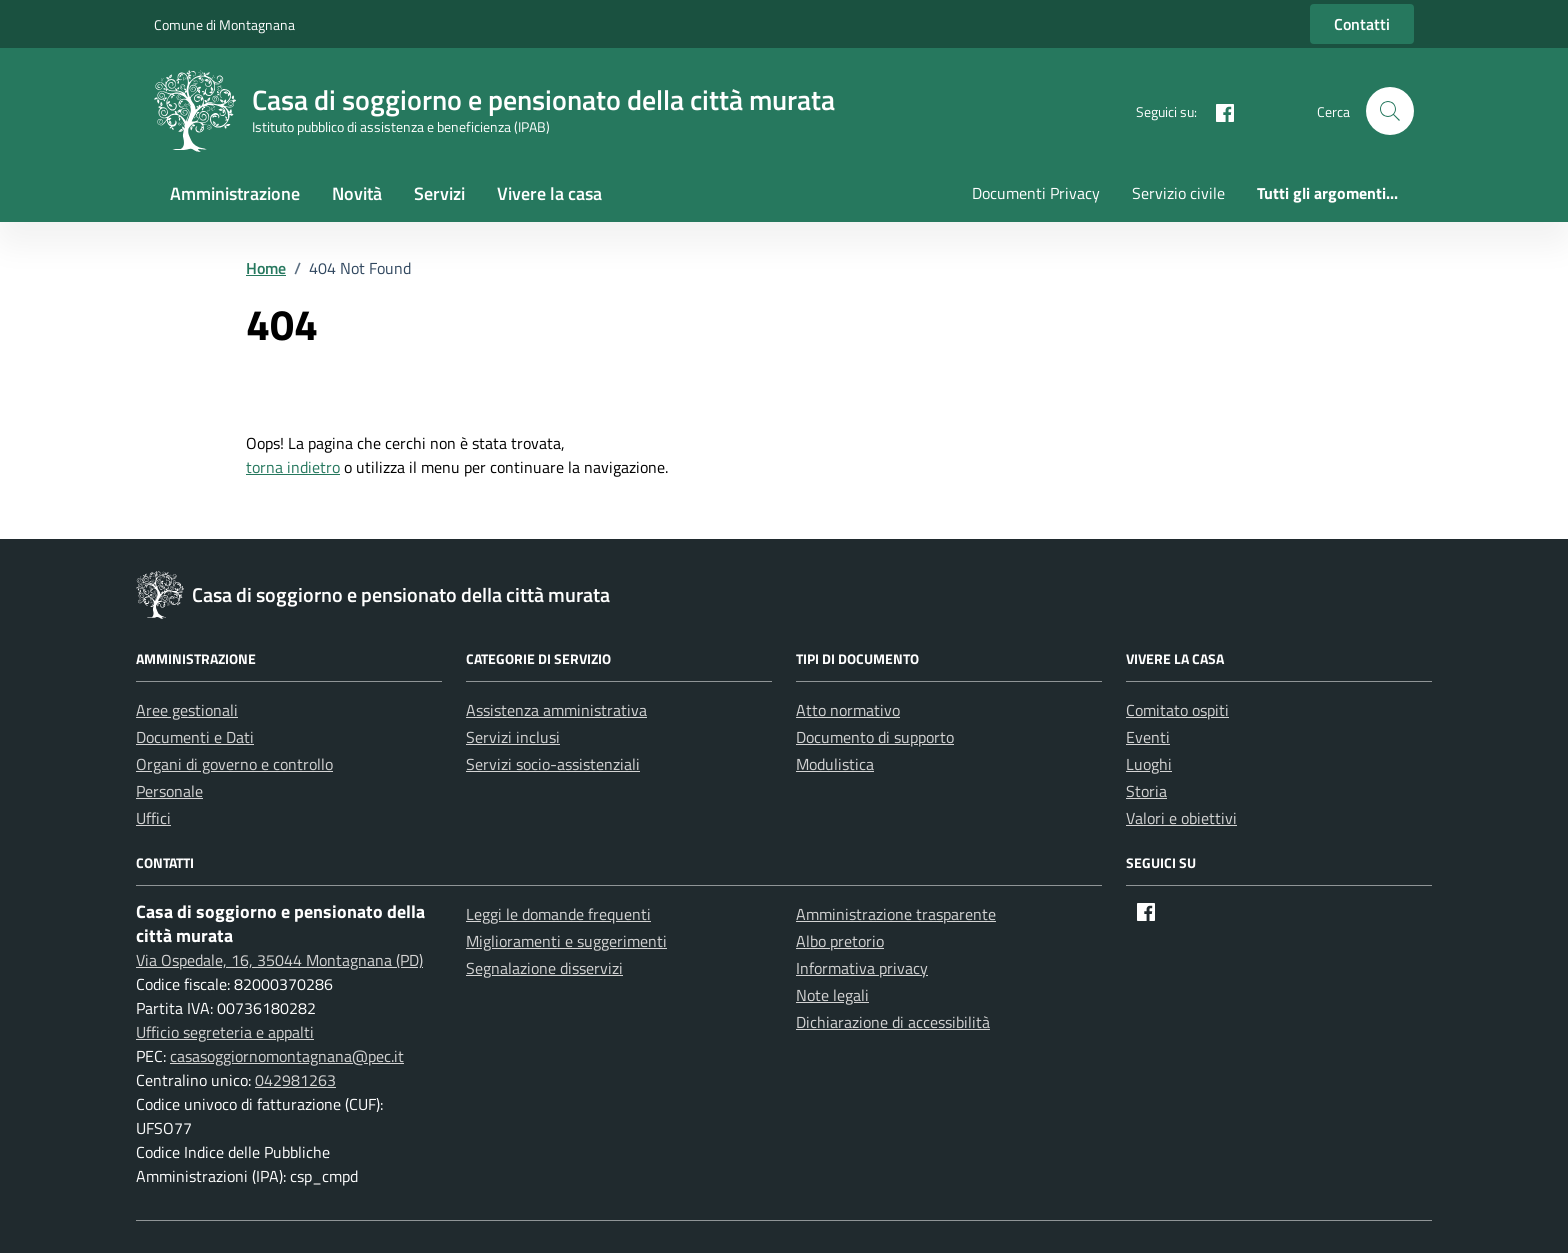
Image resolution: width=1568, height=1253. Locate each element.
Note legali (832, 995)
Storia (1146, 791)
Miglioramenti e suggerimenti (566, 941)
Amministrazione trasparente (896, 914)
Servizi (439, 193)
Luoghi (1149, 764)
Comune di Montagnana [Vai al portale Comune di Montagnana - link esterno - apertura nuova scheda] (224, 24)
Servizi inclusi (513, 737)
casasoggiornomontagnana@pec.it (287, 1056)
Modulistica (835, 764)
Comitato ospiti (1177, 710)
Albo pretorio (840, 941)
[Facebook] (1217, 110)
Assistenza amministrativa (556, 710)
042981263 (295, 1080)
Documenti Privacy (1036, 193)
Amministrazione (235, 193)
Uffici (153, 818)
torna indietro (293, 467)
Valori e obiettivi (1181, 818)
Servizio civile (1178, 193)
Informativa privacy (862, 968)
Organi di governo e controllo (234, 764)
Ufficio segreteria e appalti (225, 1032)
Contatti (1362, 24)
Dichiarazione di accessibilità (893, 1022)
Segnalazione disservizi (544, 968)
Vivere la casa (549, 193)
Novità (357, 193)
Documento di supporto (875, 737)
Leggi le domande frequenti (558, 914)
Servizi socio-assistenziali (553, 764)
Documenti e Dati (195, 737)
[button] (1390, 111)
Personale (169, 791)
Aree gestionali (187, 710)
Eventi (1148, 737)
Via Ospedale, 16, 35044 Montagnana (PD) (279, 960)
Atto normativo (848, 710)
